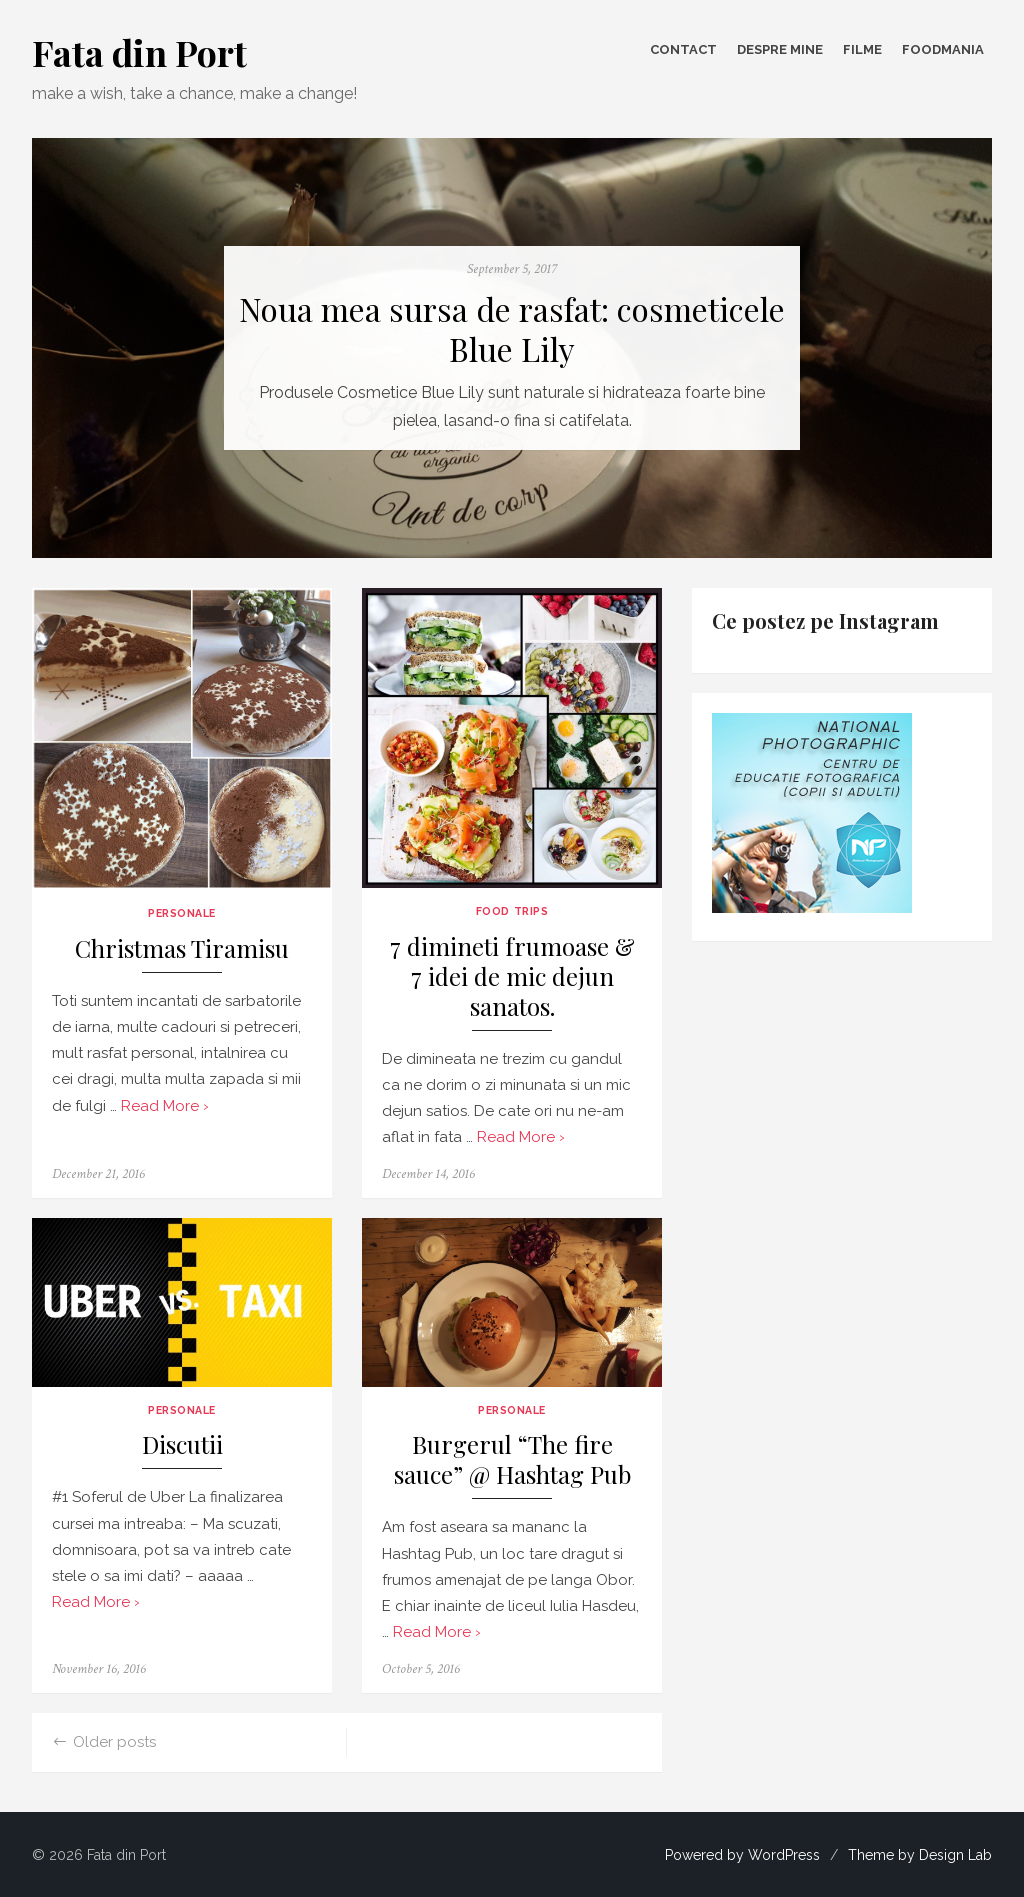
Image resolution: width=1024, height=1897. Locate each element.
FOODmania (943, 49)
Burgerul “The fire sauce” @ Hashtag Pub (512, 1459)
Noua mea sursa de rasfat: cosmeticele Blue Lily (512, 329)
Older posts (114, 1742)
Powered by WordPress (742, 1855)
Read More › (165, 1106)
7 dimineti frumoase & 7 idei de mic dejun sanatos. (512, 976)
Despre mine (780, 49)
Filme (862, 49)
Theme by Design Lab (920, 1855)
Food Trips (512, 911)
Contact (683, 49)
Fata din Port (139, 52)
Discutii (182, 1444)
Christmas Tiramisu (182, 948)
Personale (182, 913)
